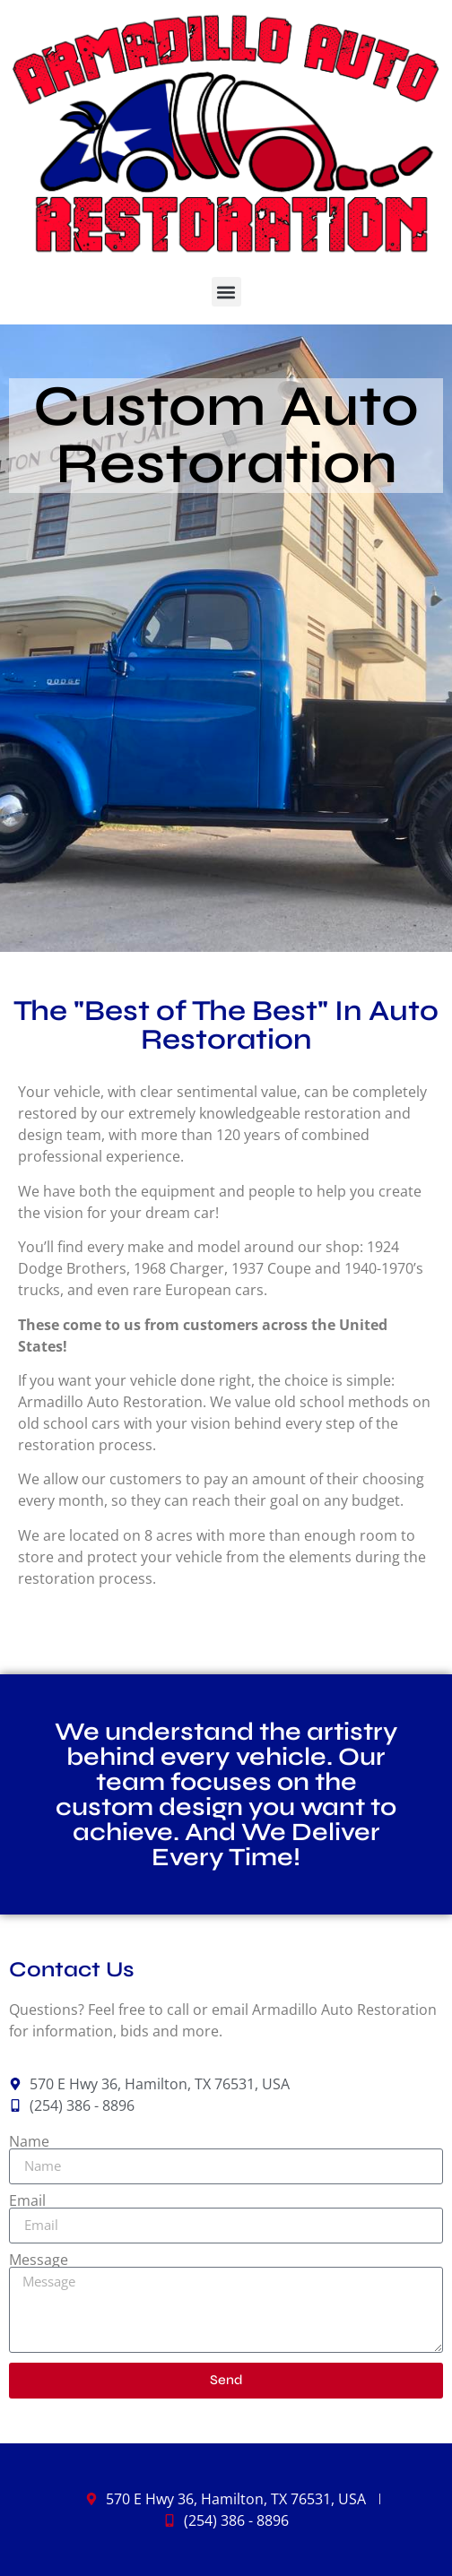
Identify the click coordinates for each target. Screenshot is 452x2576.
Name (29, 2141)
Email (27, 2200)
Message (38, 2259)
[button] (226, 292)
